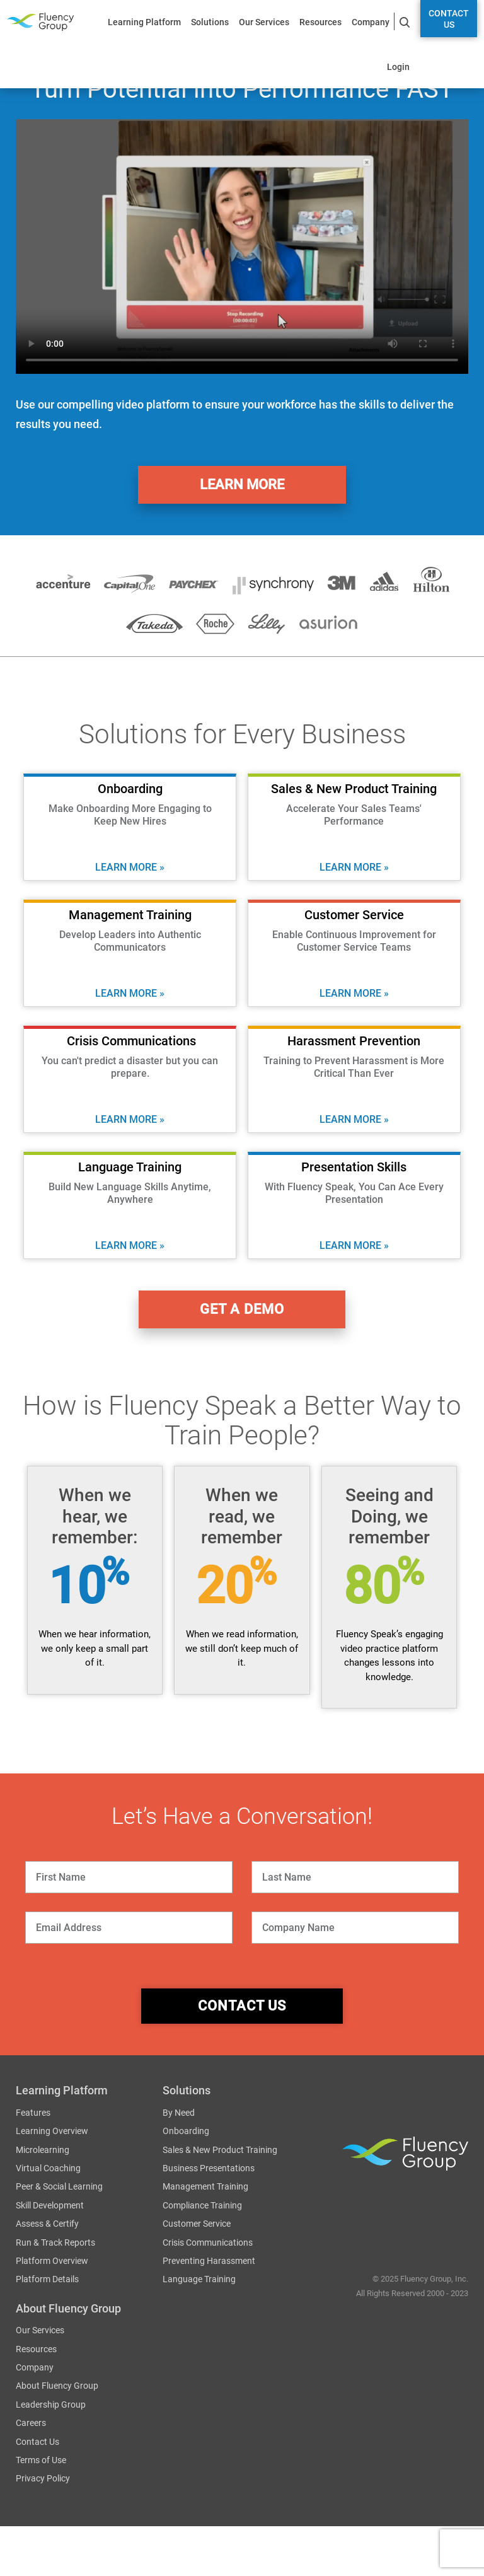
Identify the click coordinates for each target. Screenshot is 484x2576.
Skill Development (50, 2205)
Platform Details (47, 2279)
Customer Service (197, 2224)
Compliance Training (202, 2205)
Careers (31, 2423)
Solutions (210, 22)
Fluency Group (40, 22)
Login (398, 67)
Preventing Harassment (209, 2261)
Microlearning (42, 2149)
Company (370, 22)
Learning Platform (144, 22)
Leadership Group (51, 2404)
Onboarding (186, 2131)
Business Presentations (209, 2168)
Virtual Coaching (48, 2168)
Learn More (242, 484)
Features (33, 2113)
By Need (179, 2113)
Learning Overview (52, 2131)
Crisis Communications (208, 2242)
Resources (320, 22)
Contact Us (449, 19)
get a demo (242, 1309)
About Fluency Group (57, 2386)
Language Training (199, 2279)
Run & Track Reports (55, 2242)
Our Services (264, 22)
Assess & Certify (47, 2224)
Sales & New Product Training (220, 2149)
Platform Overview (52, 2261)
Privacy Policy (43, 2478)
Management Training (205, 2186)
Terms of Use (41, 2460)
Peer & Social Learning (59, 2186)
